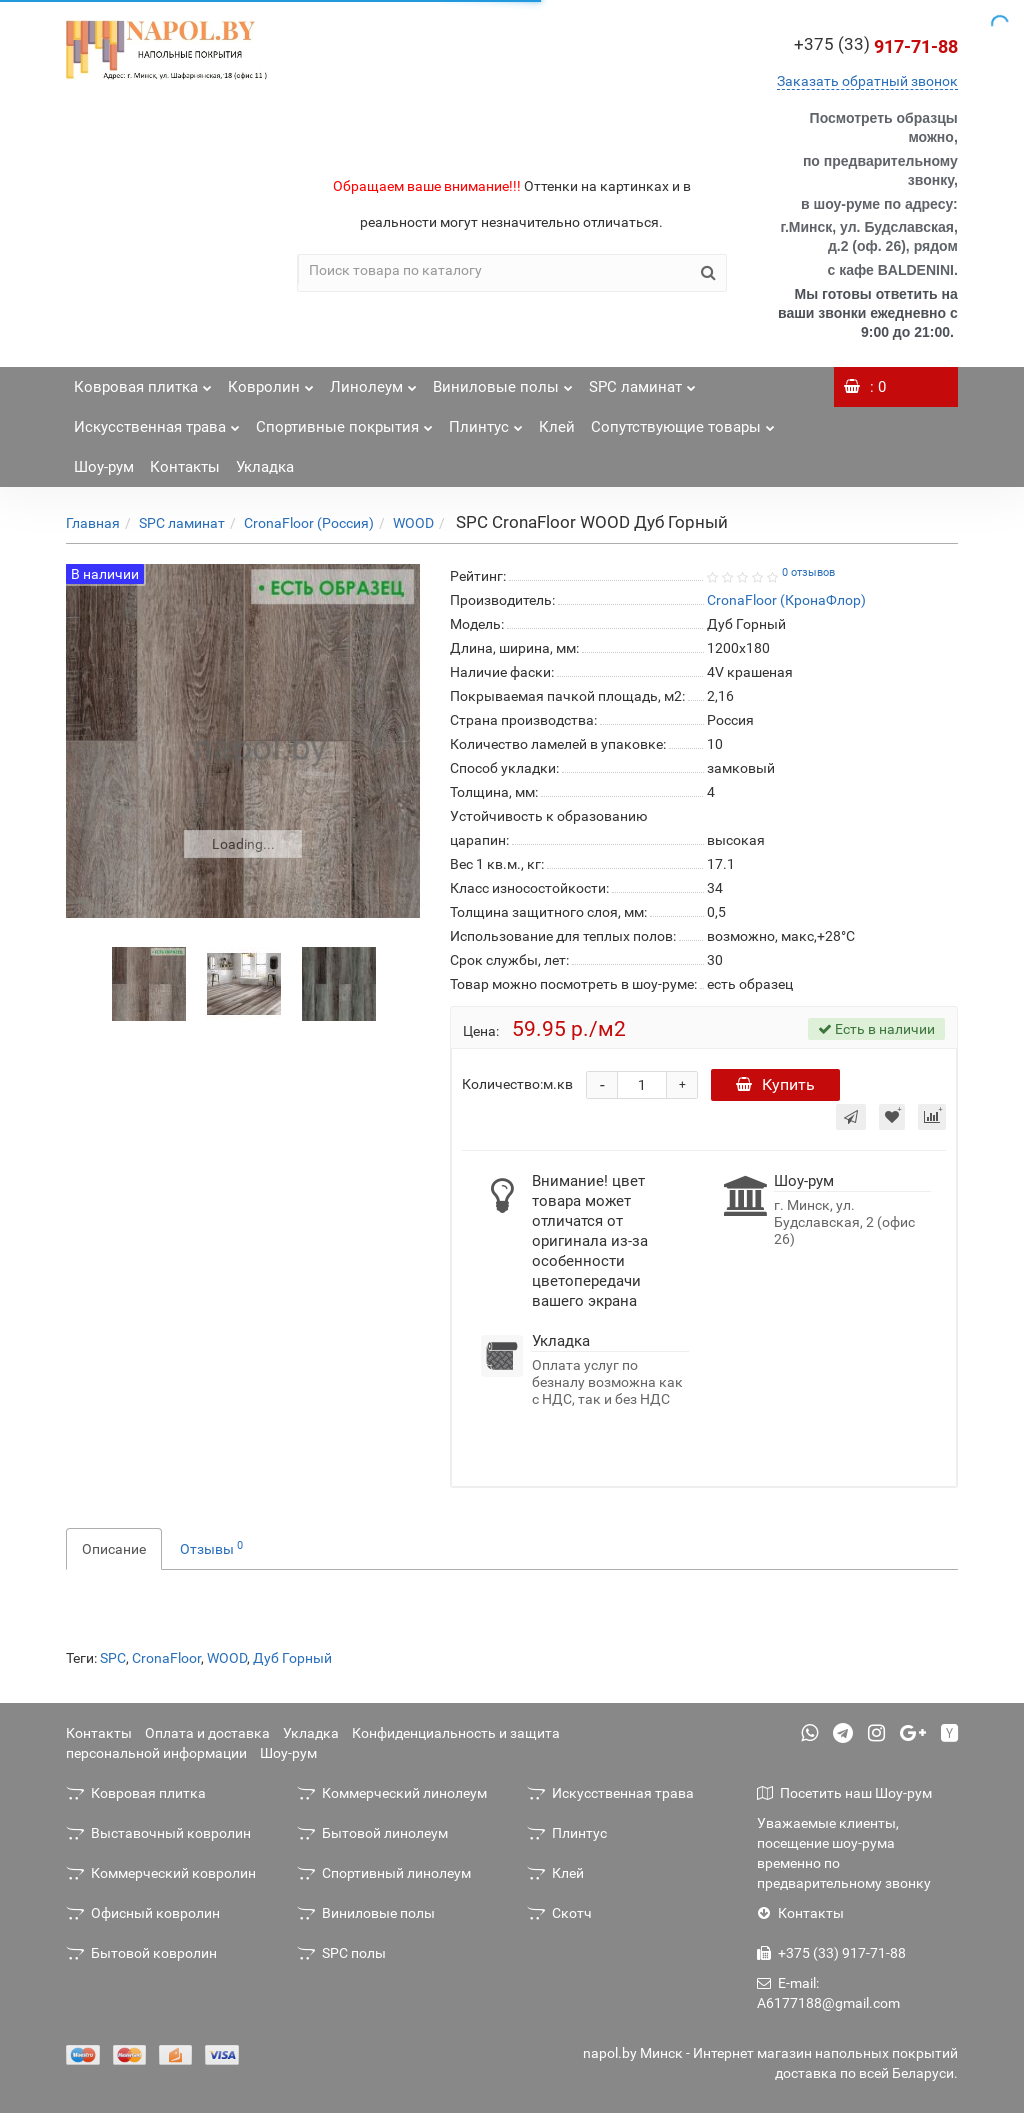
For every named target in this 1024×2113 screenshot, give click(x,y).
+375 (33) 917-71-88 (831, 1953)
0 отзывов (808, 572)
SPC (113, 1658)
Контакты (185, 467)
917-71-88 (876, 46)
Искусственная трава (157, 421)
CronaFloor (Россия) (309, 523)
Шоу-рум (104, 467)
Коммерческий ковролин (161, 1873)
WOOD (413, 523)
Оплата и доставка (207, 1733)
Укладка (265, 467)
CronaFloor (166, 1658)
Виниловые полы (503, 381)
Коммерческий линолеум (392, 1793)
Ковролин (271, 381)
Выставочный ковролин (158, 1833)
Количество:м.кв (517, 1084)
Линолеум (373, 381)
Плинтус (486, 421)
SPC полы (341, 1953)
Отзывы (211, 1548)
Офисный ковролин (143, 1913)
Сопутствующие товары (683, 421)
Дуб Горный (292, 1658)
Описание (114, 1549)
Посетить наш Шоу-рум (844, 1793)
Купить (775, 1084)
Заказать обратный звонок (867, 81)
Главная (93, 523)
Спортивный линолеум (384, 1873)
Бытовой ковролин (141, 1953)
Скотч (559, 1913)
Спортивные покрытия (344, 421)
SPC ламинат (642, 381)
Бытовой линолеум (372, 1833)
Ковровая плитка (143, 381)
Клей (557, 427)
